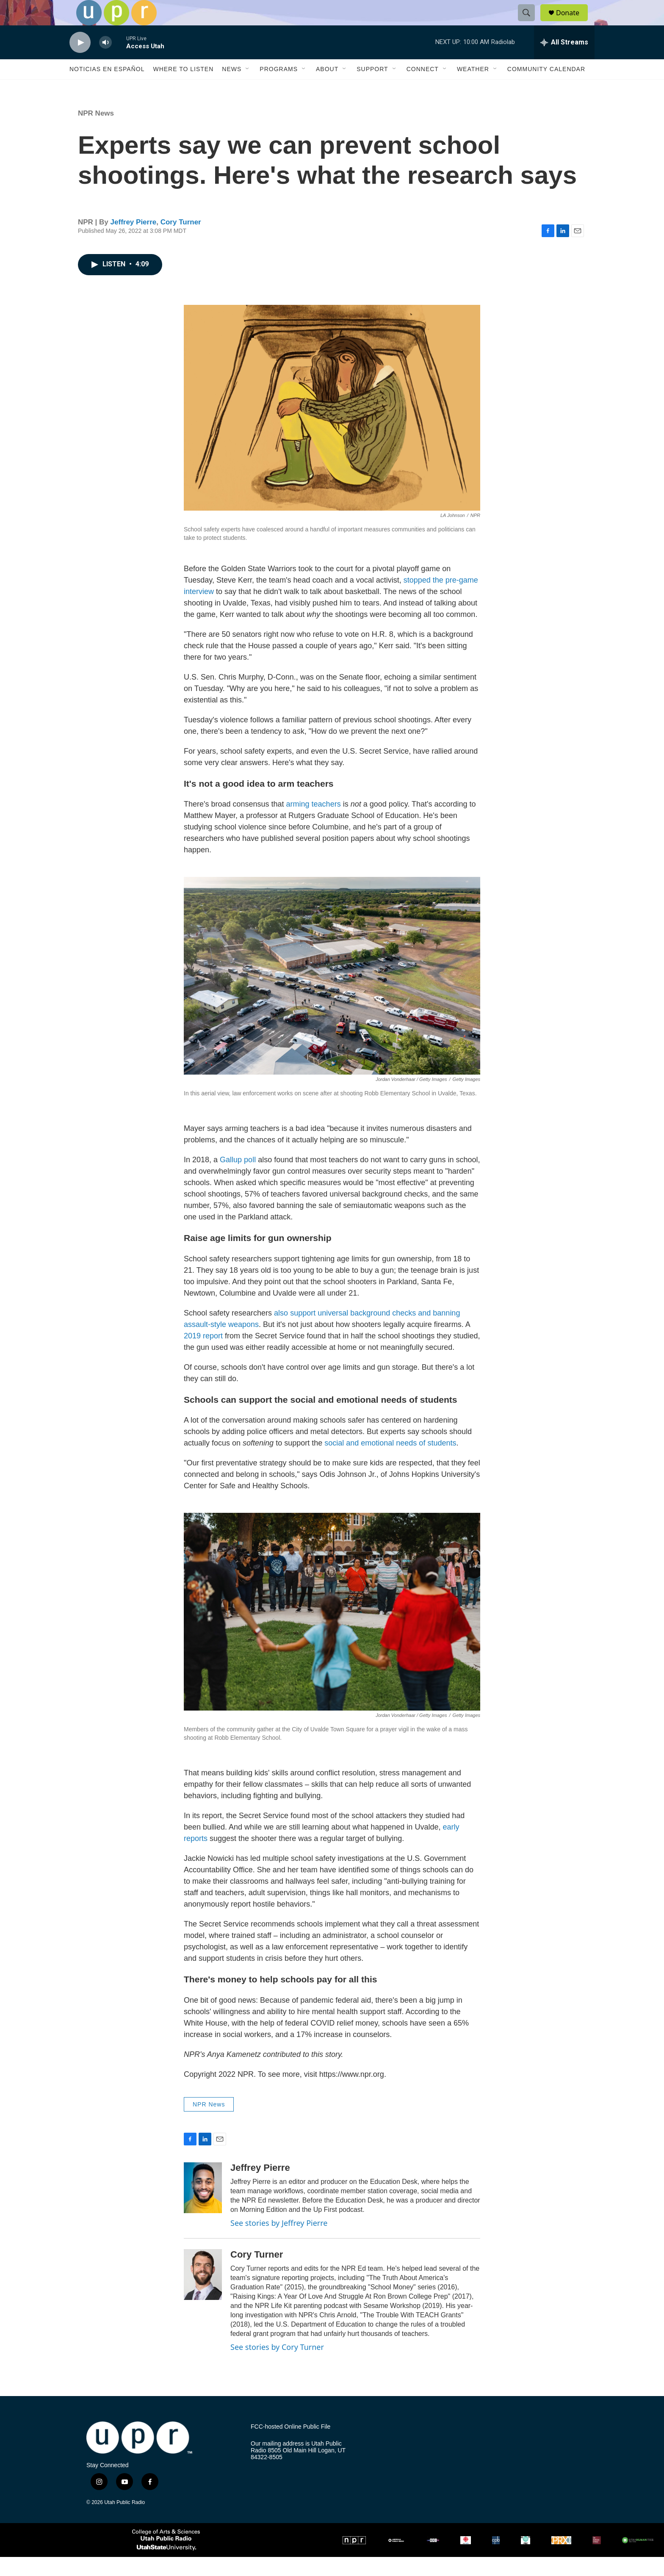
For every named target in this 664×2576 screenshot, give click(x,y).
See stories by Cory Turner (277, 2366)
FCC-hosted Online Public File (290, 2446)
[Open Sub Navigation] (247, 88)
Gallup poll (239, 1179)
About (327, 88)
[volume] (105, 61)
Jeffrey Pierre (134, 241)
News (231, 88)
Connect (423, 88)
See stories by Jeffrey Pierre (279, 2242)
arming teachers (313, 823)
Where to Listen (183, 88)
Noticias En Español (106, 88)
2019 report (204, 1355)
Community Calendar (546, 88)
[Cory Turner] (203, 2293)
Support (372, 88)
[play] (80, 61)
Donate (573, 22)
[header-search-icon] (530, 22)
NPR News (96, 132)
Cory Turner (180, 241)
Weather (473, 88)
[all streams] (564, 61)
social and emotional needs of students (390, 1462)
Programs (279, 88)
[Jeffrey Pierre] (203, 2206)
